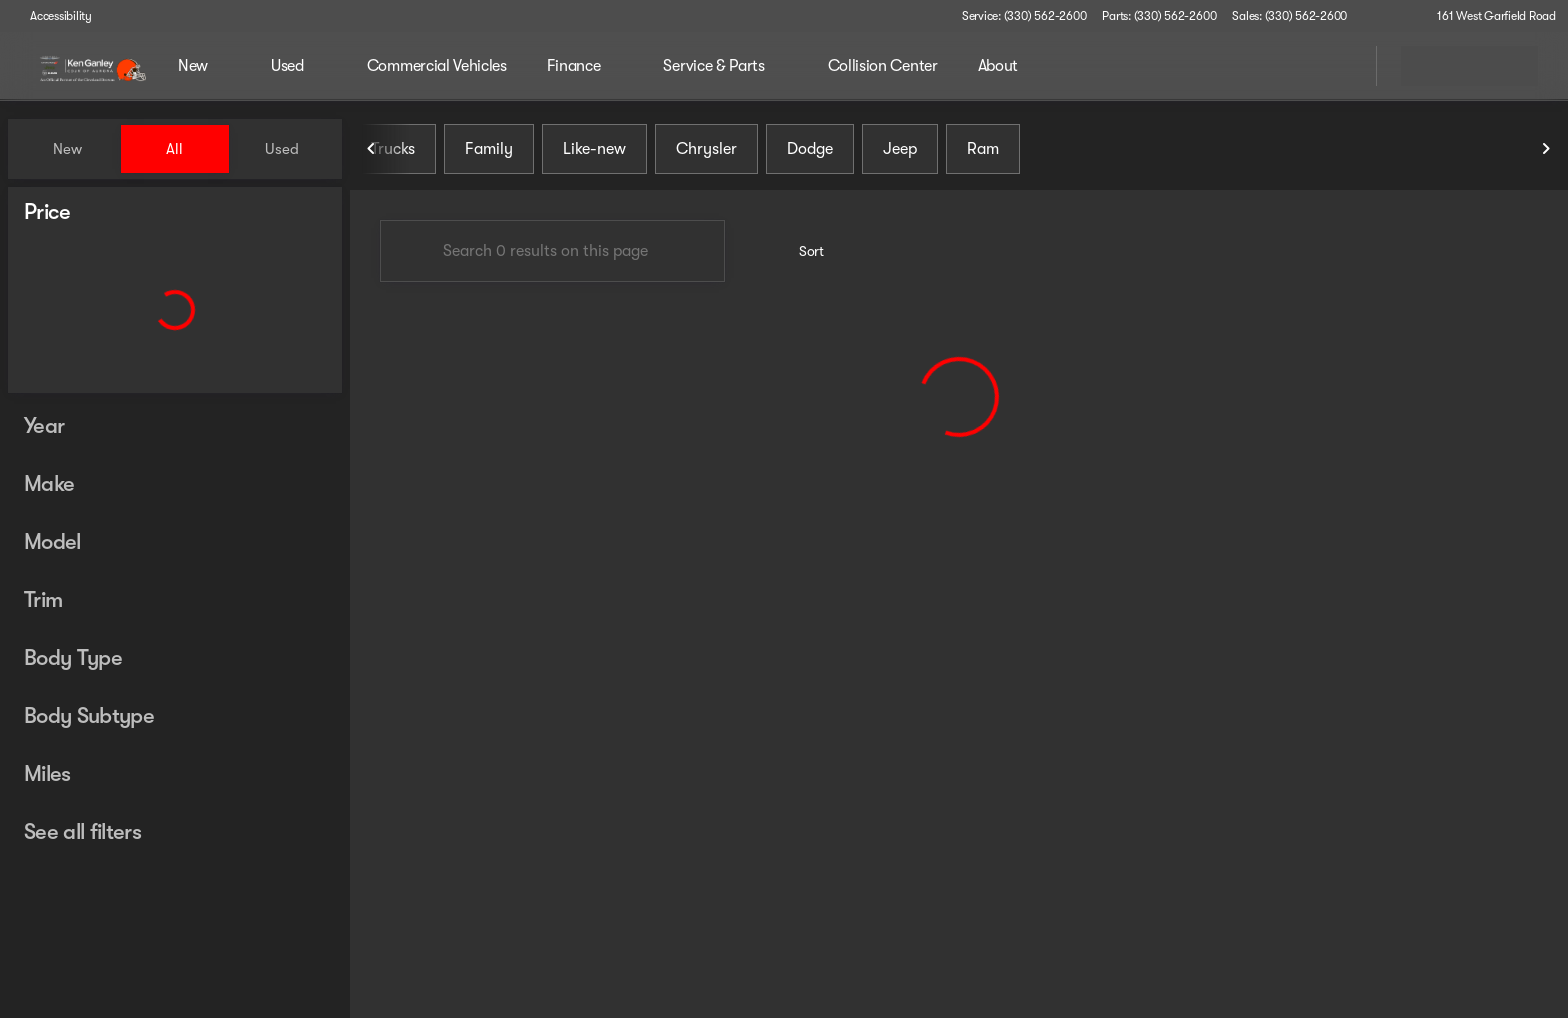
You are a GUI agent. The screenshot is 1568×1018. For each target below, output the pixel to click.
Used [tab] (282, 149)
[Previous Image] (372, 149)
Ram (983, 149)
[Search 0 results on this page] (552, 251)
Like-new (594, 149)
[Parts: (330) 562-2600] (1159, 16)
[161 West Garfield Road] (1487, 16)
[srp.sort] (800, 251)
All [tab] (174, 149)
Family (489, 149)
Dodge (810, 149)
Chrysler (706, 149)
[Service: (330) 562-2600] (1024, 16)
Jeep (900, 149)
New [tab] (67, 149)
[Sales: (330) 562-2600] (1289, 16)
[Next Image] (1546, 149)
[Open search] (1336, 66)
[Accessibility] (52, 16)
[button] (1391, 16)
